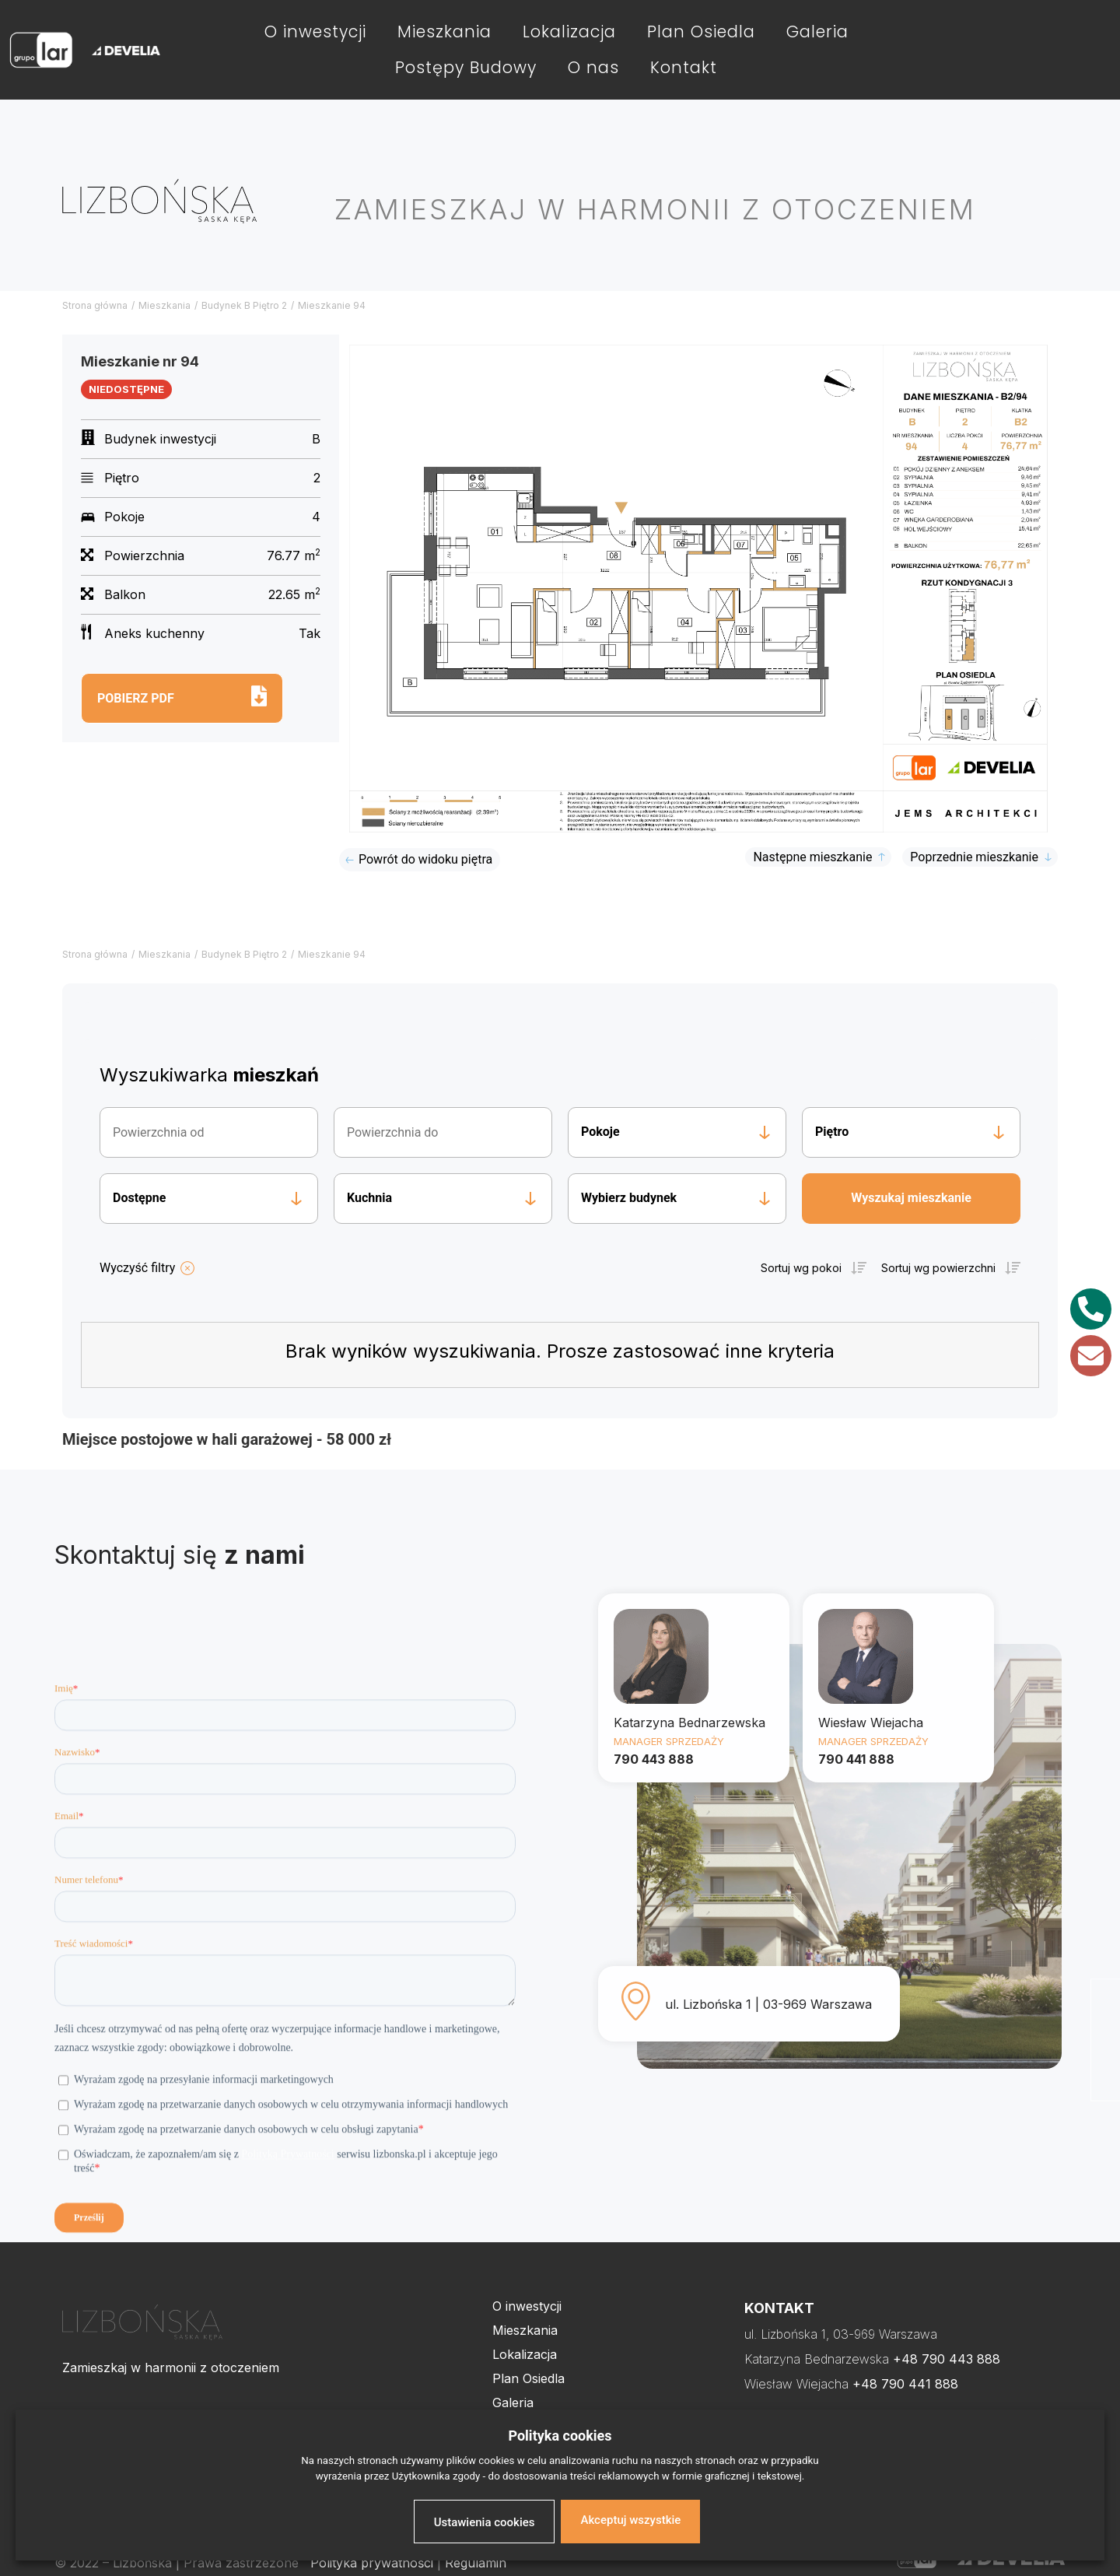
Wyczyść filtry (137, 1267)
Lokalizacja (569, 31)
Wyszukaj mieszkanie (911, 1197)
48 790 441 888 (909, 2384)
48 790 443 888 (950, 2359)
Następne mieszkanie (812, 857)
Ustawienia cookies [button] (484, 2522)
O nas (593, 67)
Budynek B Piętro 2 (244, 305)
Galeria (817, 31)
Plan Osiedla (701, 31)
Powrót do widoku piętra (425, 859)
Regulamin (475, 2563)
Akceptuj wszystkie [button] (630, 2520)
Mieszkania (444, 31)
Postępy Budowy (466, 67)
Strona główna (95, 305)
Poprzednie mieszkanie (974, 857)
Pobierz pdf (135, 698)
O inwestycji (315, 31)
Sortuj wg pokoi (801, 1267)
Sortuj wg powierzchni (938, 1267)
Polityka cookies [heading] (559, 2435)
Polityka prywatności (371, 2563)
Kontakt (683, 67)
